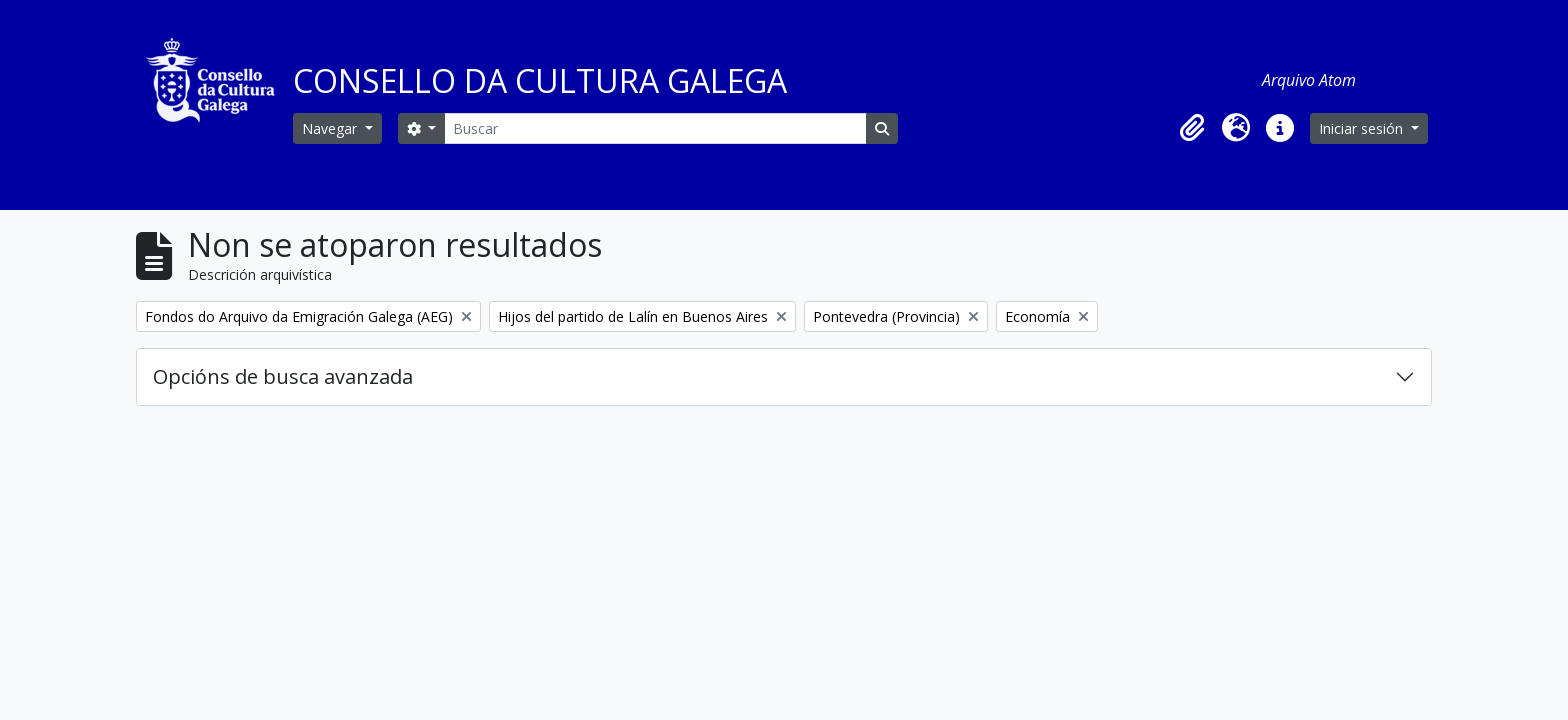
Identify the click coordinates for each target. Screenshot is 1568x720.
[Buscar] (655, 128)
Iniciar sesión (1363, 128)
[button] (1192, 128)
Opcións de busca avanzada (283, 376)
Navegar (331, 128)
